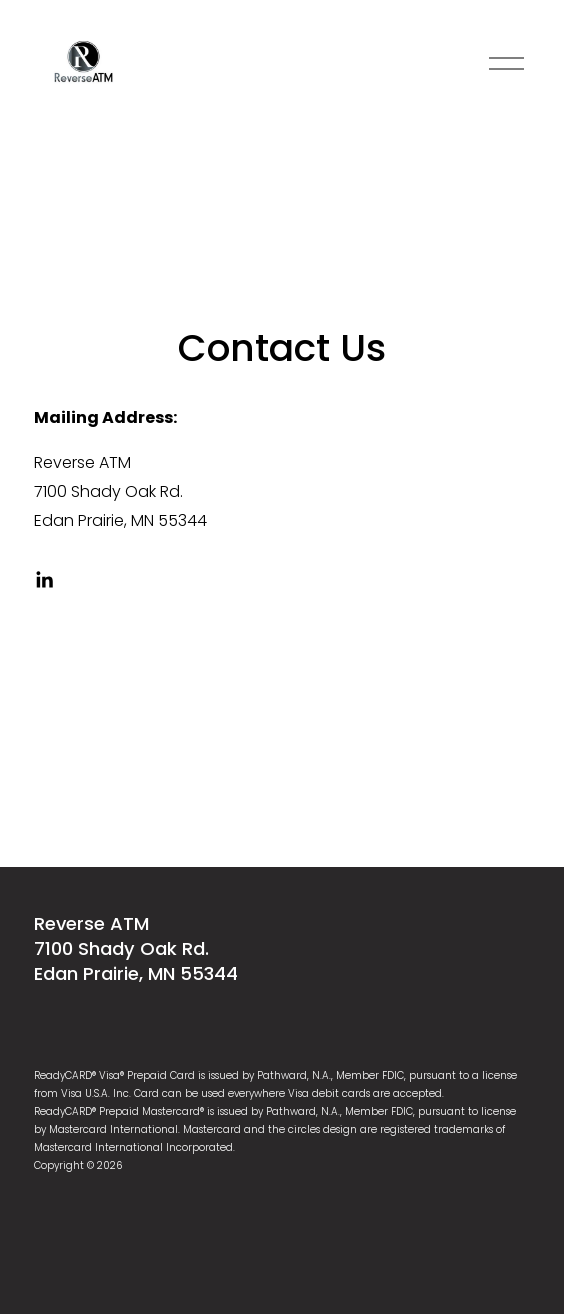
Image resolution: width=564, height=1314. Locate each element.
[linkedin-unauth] (44, 580)
